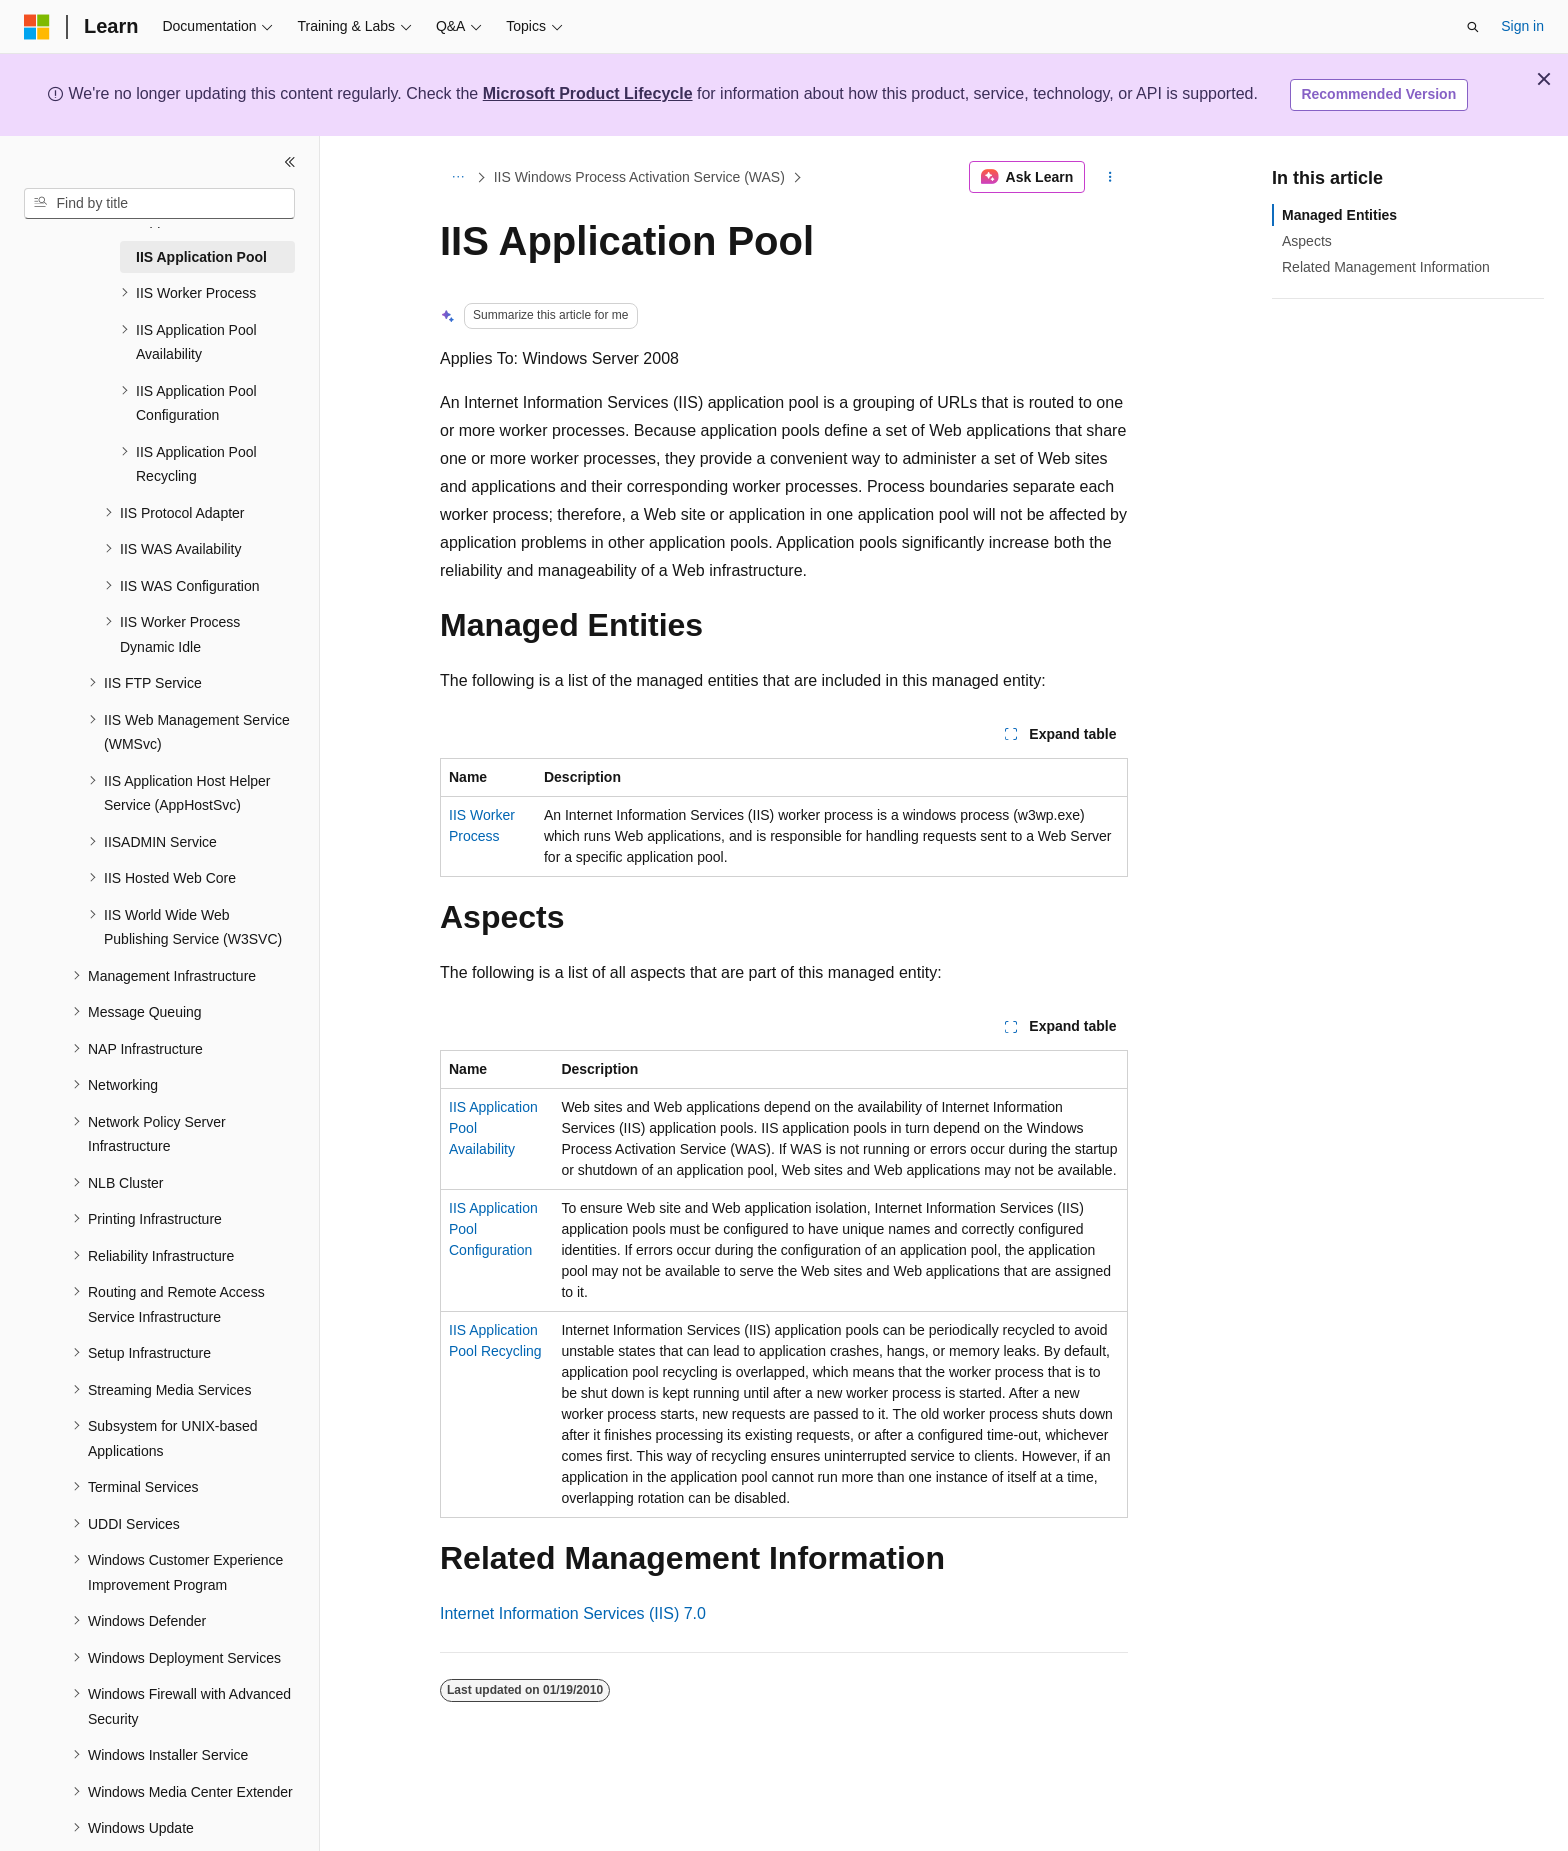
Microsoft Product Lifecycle (588, 93)
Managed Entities (1339, 215)
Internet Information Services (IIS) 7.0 (573, 1613)
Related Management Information (1386, 267)
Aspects (1307, 241)
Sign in (1522, 26)
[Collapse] (290, 162)
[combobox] (159, 204)
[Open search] (1473, 27)
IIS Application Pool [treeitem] (201, 257)
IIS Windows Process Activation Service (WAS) (639, 177)
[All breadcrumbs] (457, 177)
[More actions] (1110, 177)
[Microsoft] (37, 27)
